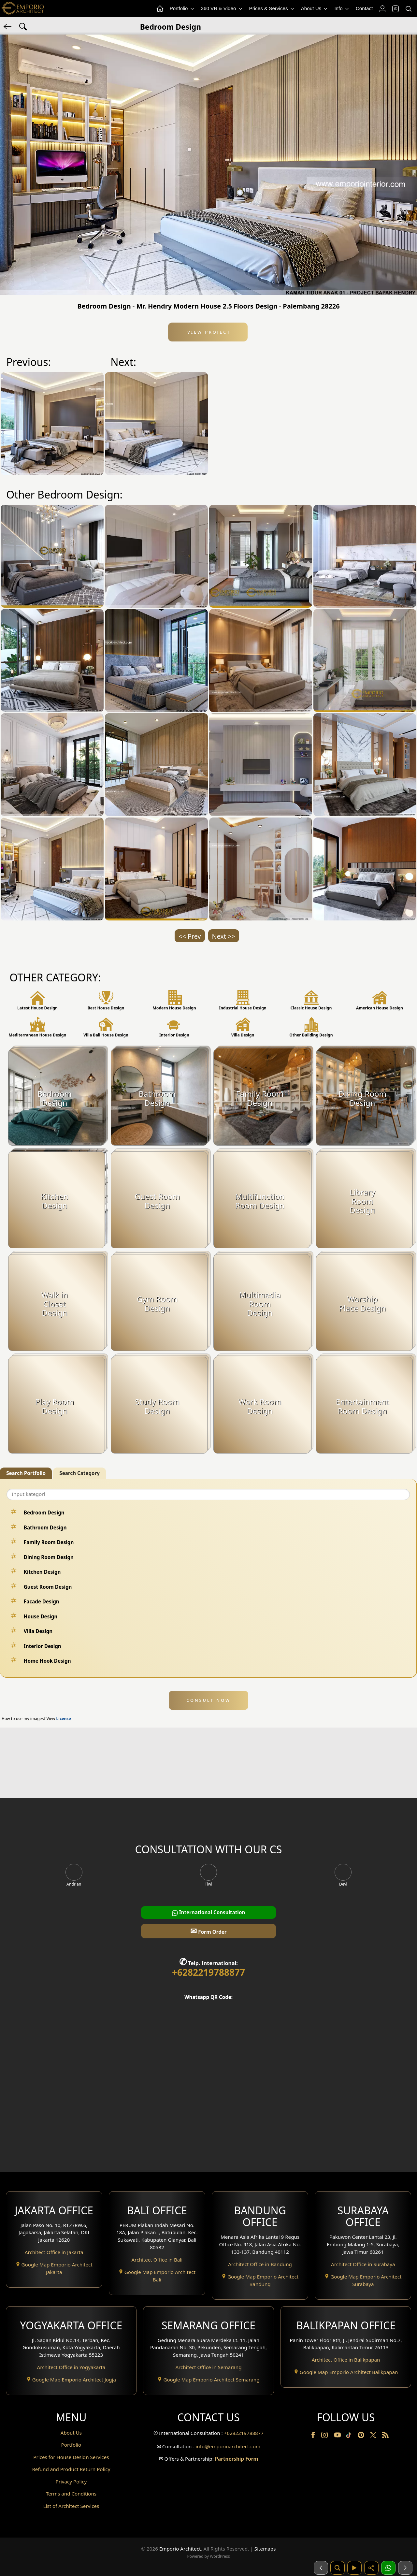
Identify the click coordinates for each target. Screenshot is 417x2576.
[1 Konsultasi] (388, 2568)
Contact (364, 8)
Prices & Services (272, 9)
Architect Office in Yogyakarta (71, 2367)
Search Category (79, 1473)
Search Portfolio (26, 1473)
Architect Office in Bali (157, 2259)
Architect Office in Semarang (208, 2367)
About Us (315, 9)
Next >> (223, 936)
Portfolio (182, 9)
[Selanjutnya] (405, 2568)
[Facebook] (314, 2436)
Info (342, 9)
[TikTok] (350, 2436)
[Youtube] (338, 2436)
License (63, 1718)
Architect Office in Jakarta (54, 2252)
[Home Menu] (159, 8)
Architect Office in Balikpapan (346, 2359)
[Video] (354, 2568)
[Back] (8, 26)
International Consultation (208, 1912)
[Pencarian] (337, 2568)
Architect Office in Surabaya (363, 2264)
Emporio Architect (180, 2548)
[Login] (382, 8)
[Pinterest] (362, 2436)
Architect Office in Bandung (260, 2264)
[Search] (408, 8)
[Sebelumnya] (321, 2568)
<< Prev (190, 936)
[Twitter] (374, 2438)
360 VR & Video (222, 9)
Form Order (208, 1930)
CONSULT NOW (208, 1700)
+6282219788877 (208, 1972)
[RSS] (385, 2436)
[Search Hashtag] (23, 26)
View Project (208, 332)
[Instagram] (325, 2436)
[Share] (371, 2568)
